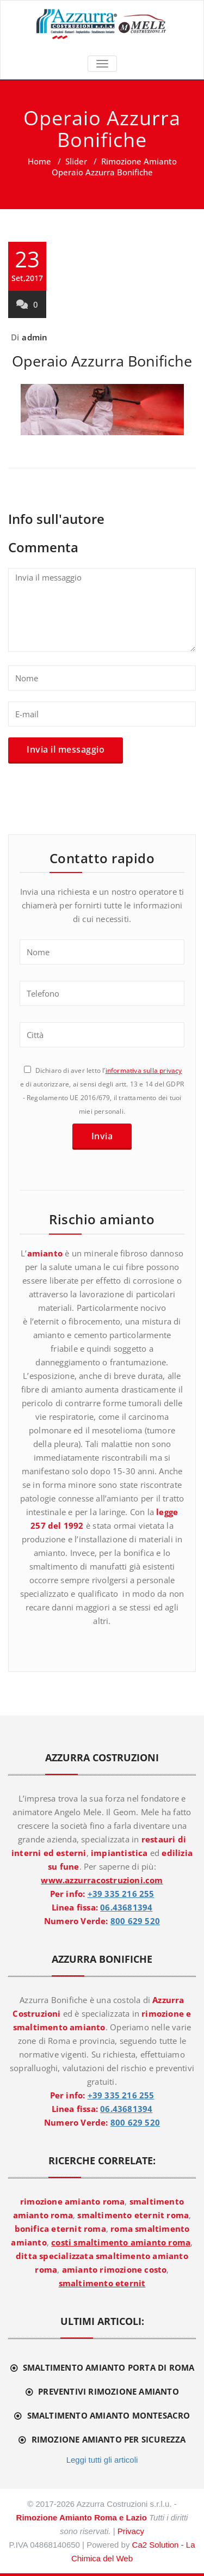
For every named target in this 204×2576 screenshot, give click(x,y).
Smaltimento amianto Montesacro (108, 2415)
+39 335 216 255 (121, 1893)
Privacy (131, 2531)
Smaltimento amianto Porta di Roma (109, 2367)
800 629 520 (135, 1920)
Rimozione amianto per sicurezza (109, 2439)
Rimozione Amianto (139, 161)
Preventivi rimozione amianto (108, 2391)
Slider (76, 161)
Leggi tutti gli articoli (102, 2459)
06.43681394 (126, 1907)
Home (39, 161)
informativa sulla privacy (144, 1070)
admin (34, 337)
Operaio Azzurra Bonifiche (102, 361)
